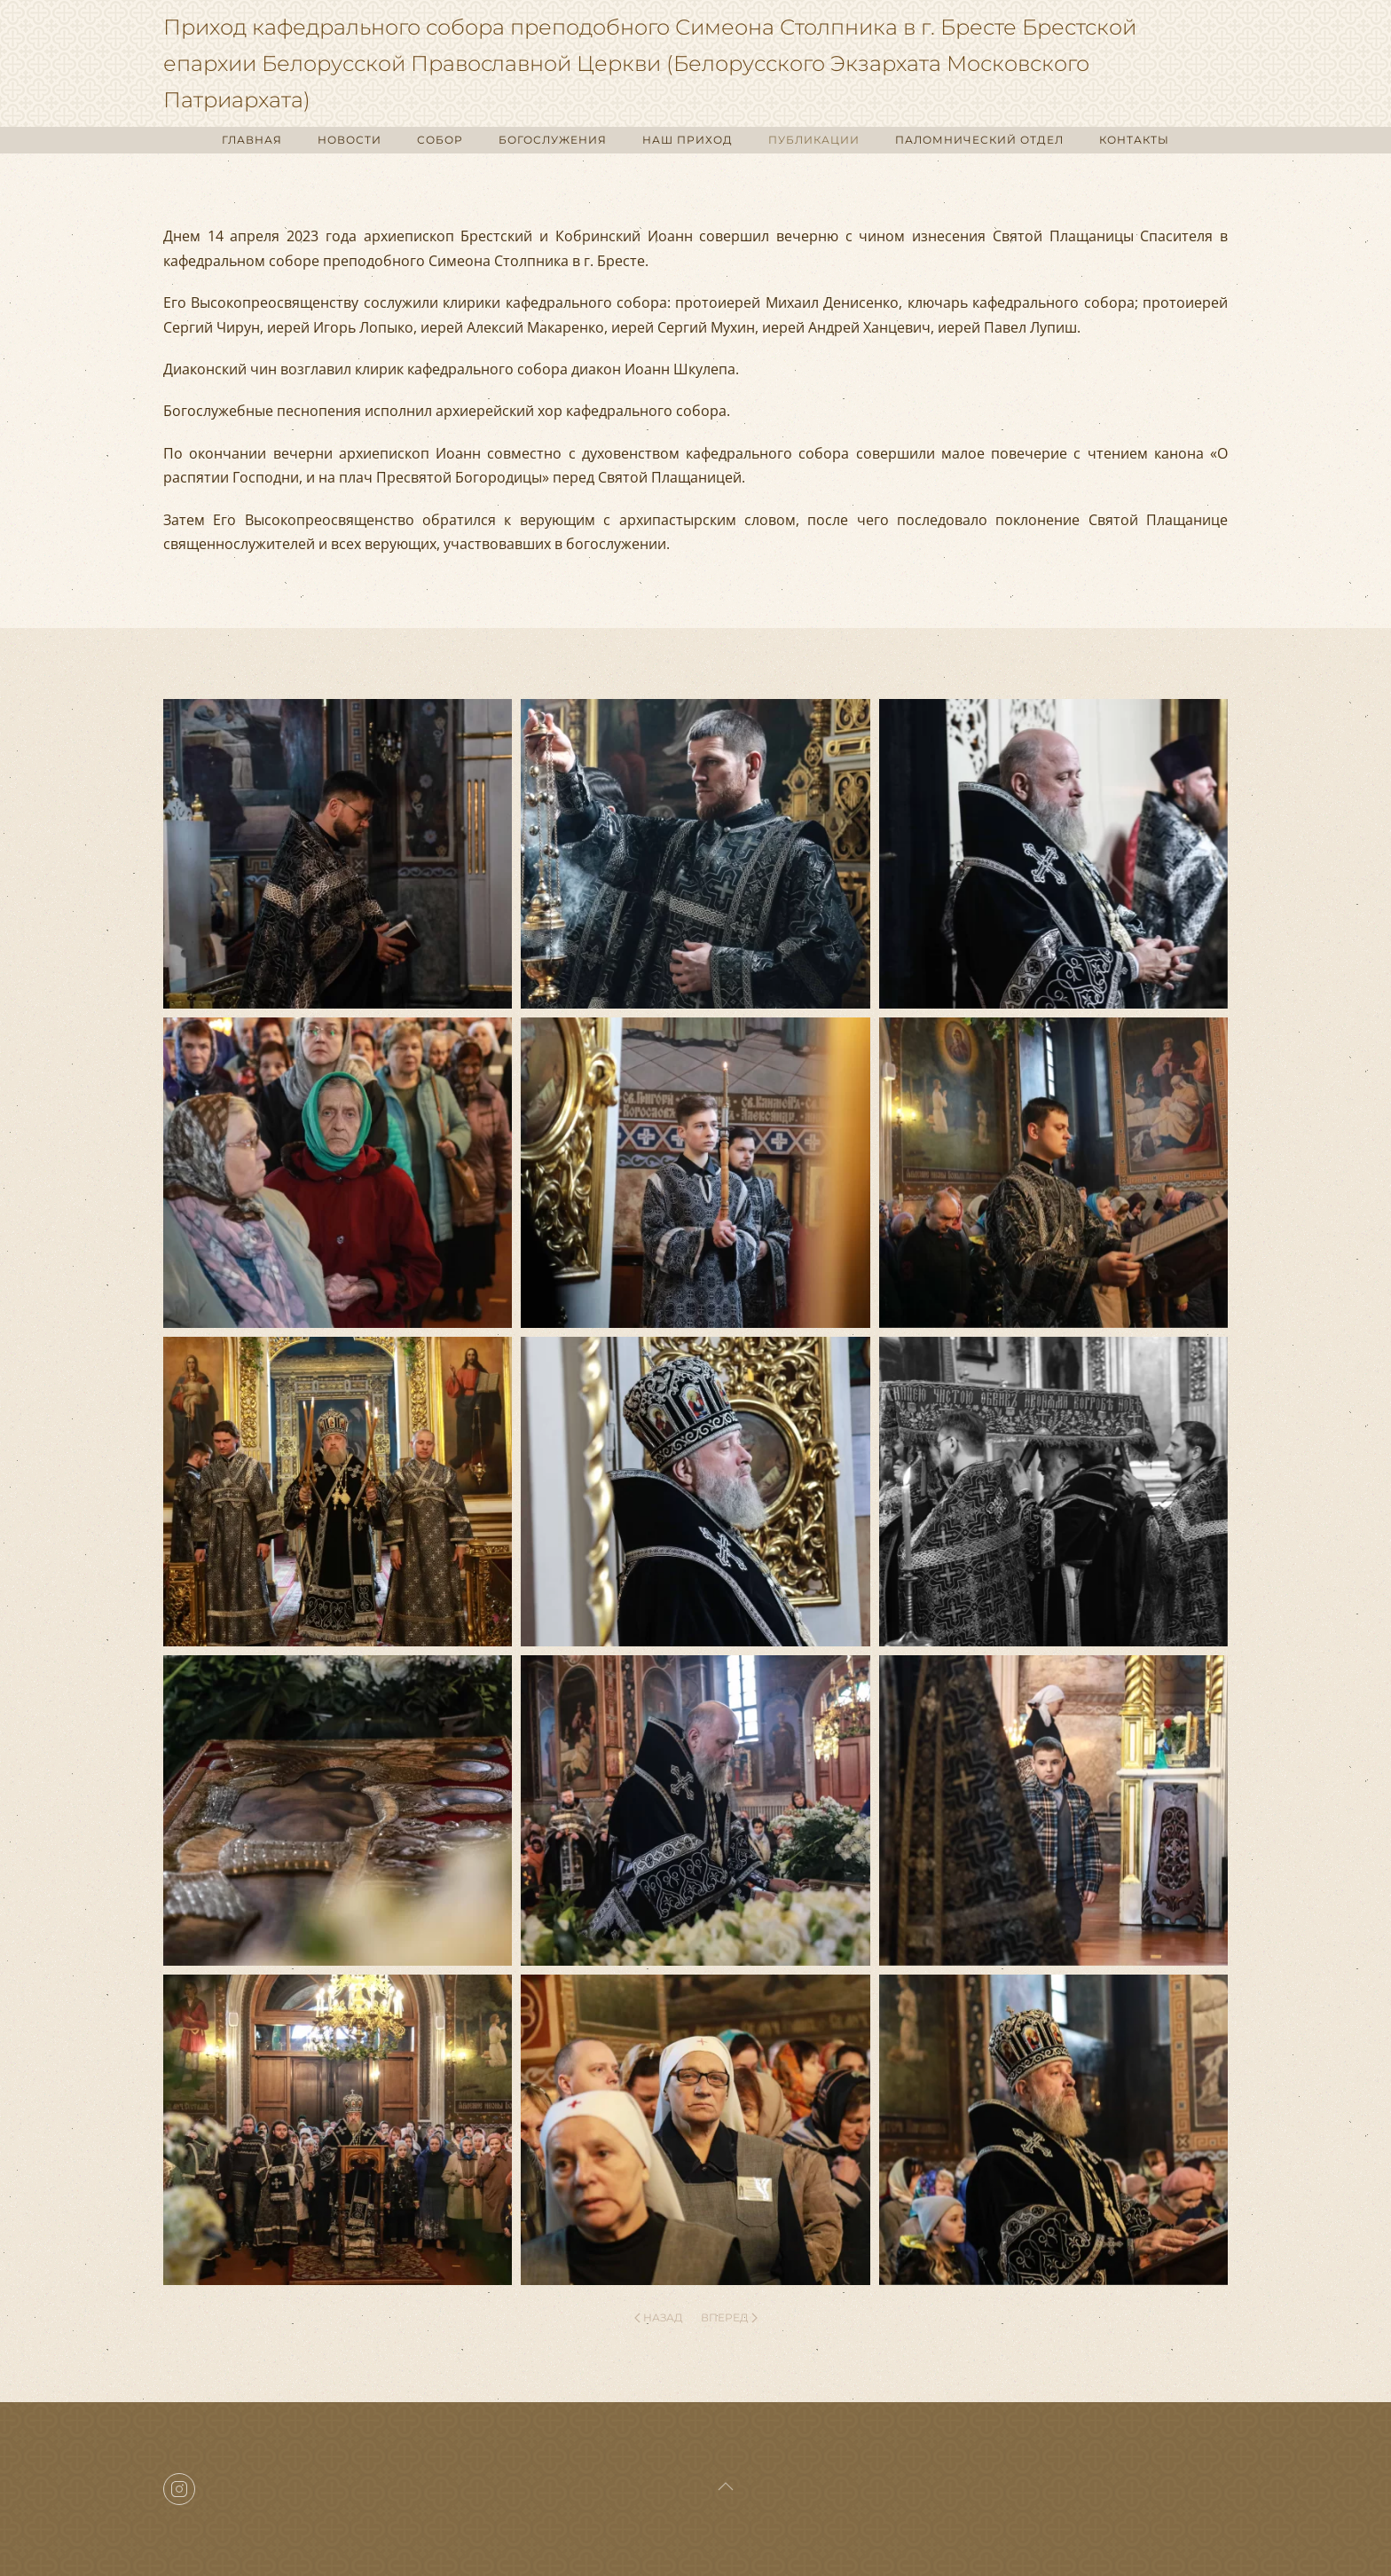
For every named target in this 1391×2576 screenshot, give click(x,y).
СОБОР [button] (440, 139)
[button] (337, 854)
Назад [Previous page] (658, 2317)
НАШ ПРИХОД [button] (687, 139)
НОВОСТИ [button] (349, 139)
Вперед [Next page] (729, 2317)
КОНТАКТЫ (1134, 139)
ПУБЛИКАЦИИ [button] (814, 139)
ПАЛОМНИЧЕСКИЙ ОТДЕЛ (979, 139)
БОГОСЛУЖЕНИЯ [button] (553, 139)
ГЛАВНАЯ (252, 139)
